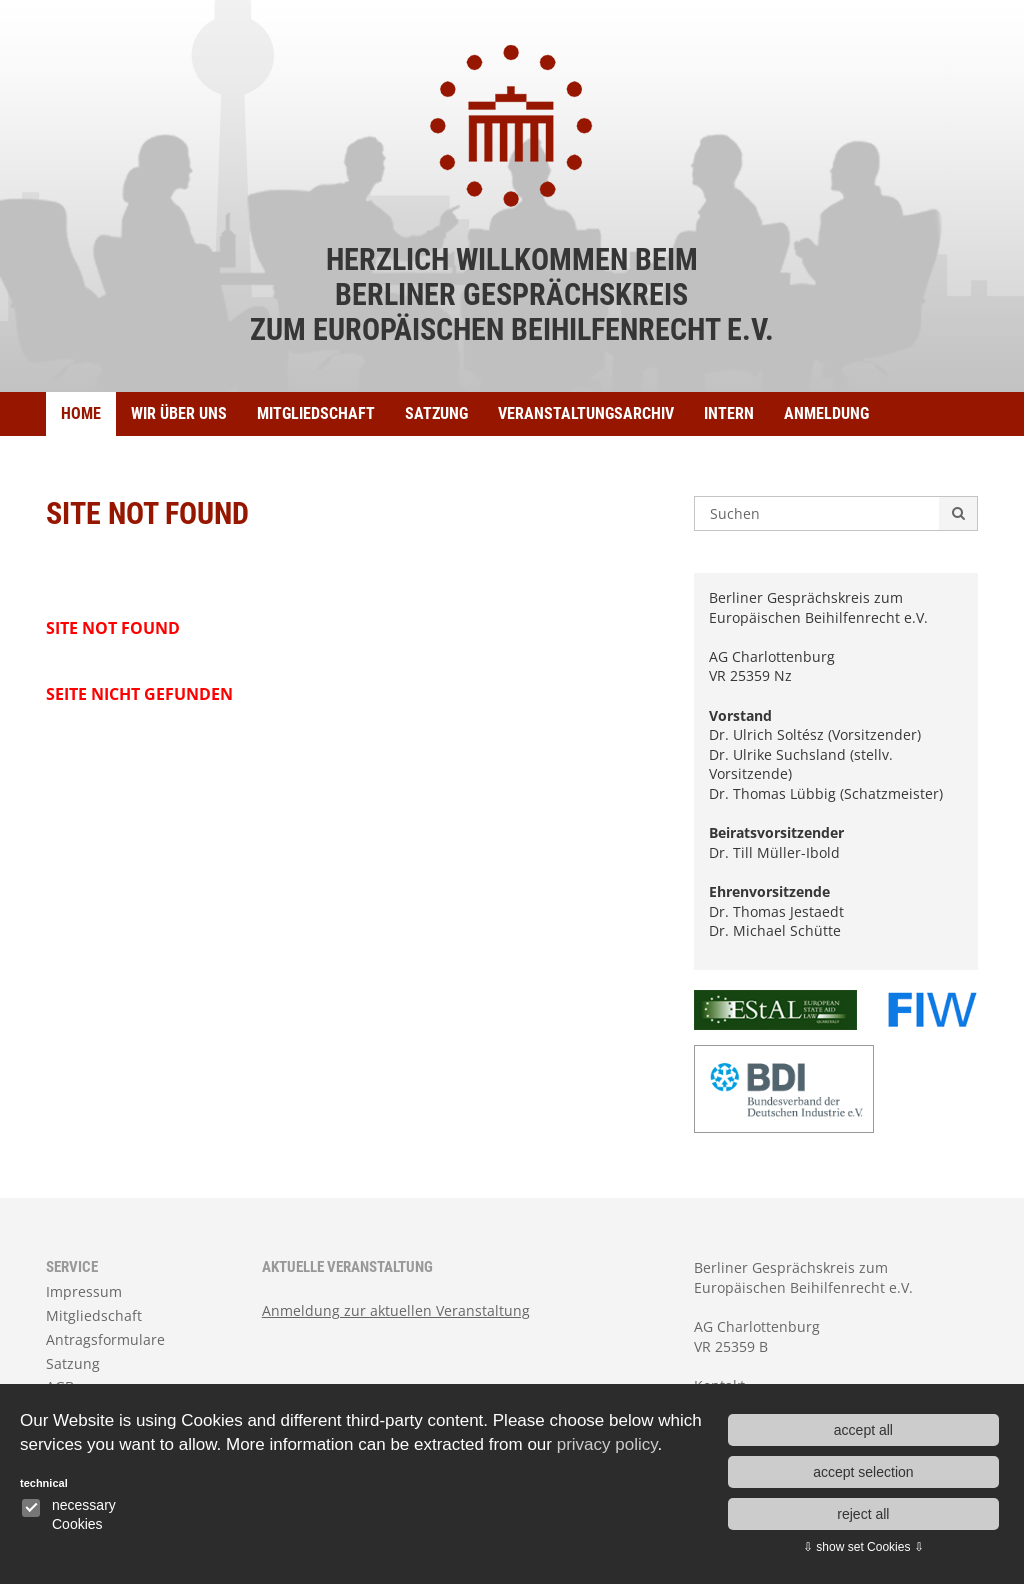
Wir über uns (179, 413)
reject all (863, 1514)
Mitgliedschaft (316, 413)
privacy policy (607, 1444)
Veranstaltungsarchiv (586, 413)
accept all (863, 1430)
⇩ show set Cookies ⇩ (863, 1547)
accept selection (863, 1472)
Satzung (436, 413)
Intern (729, 413)
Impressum (84, 1291)
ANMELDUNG (826, 413)
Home (81, 413)
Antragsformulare (105, 1339)
